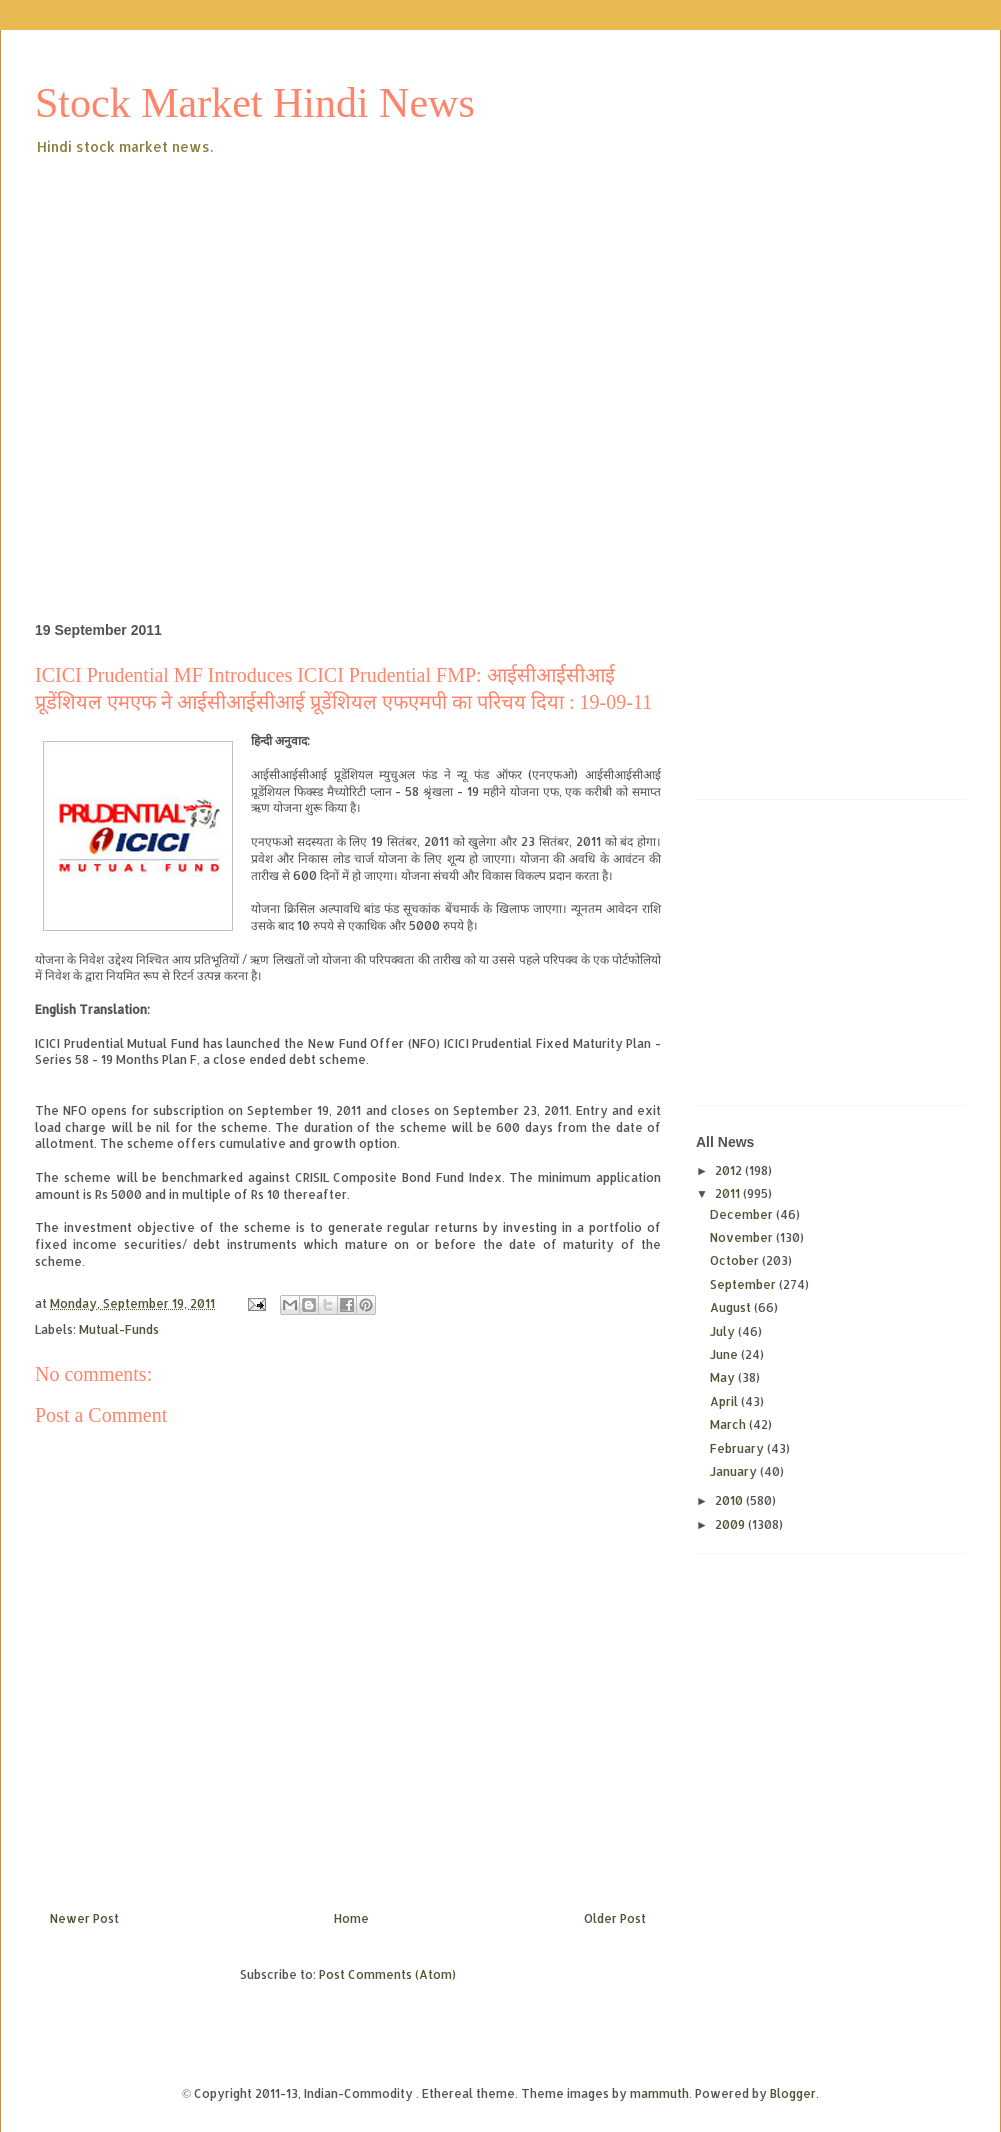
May (724, 1377)
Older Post (615, 1918)
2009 (731, 1524)
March (729, 1424)
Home (351, 1918)
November (743, 1237)
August (732, 1307)
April (725, 1401)
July (724, 1331)
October (736, 1260)
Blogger (793, 2093)
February (738, 1448)
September (744, 1284)
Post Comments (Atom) (387, 1974)
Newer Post (84, 1918)
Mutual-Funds (119, 1329)
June (725, 1354)
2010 (730, 1500)
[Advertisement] (187, 356)
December (743, 1214)
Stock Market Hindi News (255, 103)
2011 (729, 1193)
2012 (730, 1170)
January (735, 1471)
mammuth (659, 2093)
